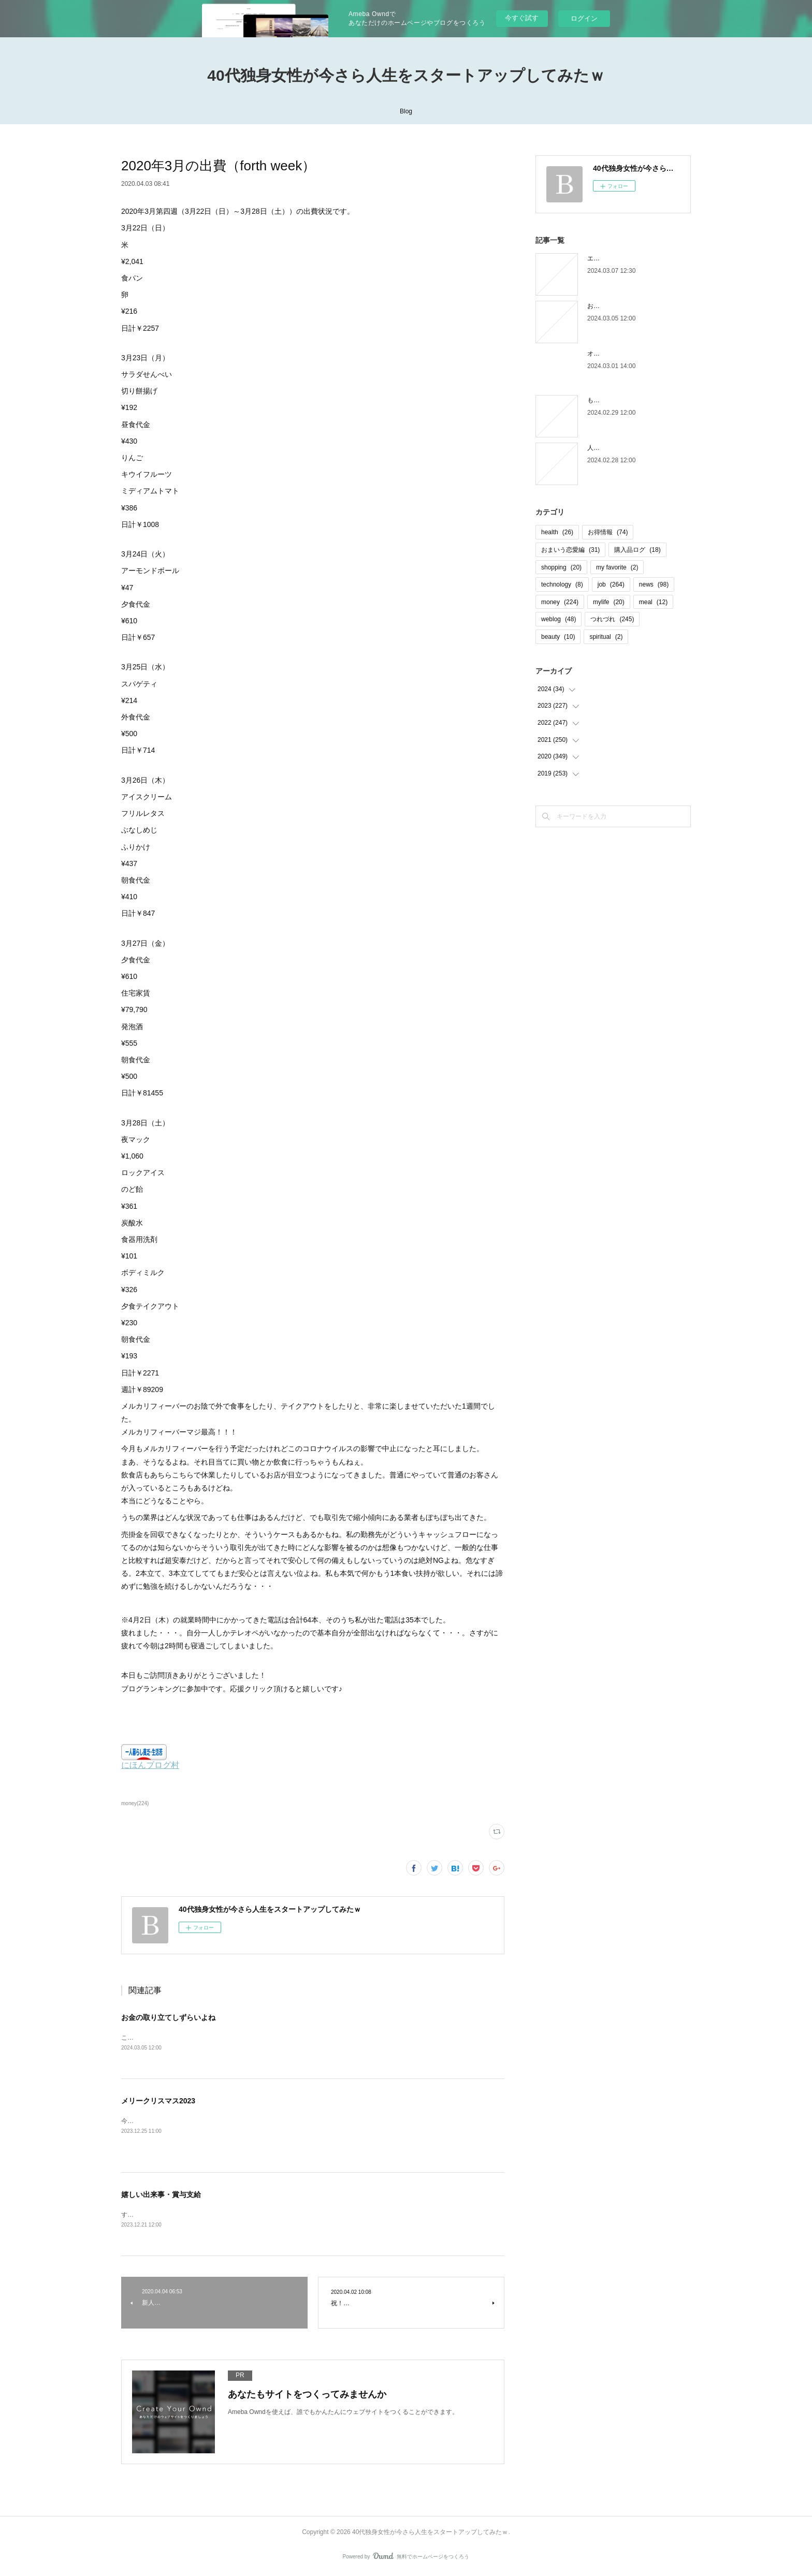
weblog (558, 619)
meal (653, 602)
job (611, 584)
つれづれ (612, 619)
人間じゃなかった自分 (618, 447)
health (557, 532)
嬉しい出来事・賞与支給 (161, 2195)
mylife (609, 602)
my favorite (617, 567)
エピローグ (602, 258)
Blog (406, 111)
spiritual (605, 636)
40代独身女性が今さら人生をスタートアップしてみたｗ (405, 75)
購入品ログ (637, 549)
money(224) (135, 1803)
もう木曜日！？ (609, 400)
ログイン (584, 18)
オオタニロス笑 (609, 353)
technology (562, 584)
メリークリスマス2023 (158, 2102)
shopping (561, 567)
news (654, 584)
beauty (558, 636)
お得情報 (608, 532)
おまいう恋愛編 (570, 549)
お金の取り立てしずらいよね (168, 2017)
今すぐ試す (522, 18)
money (559, 602)
